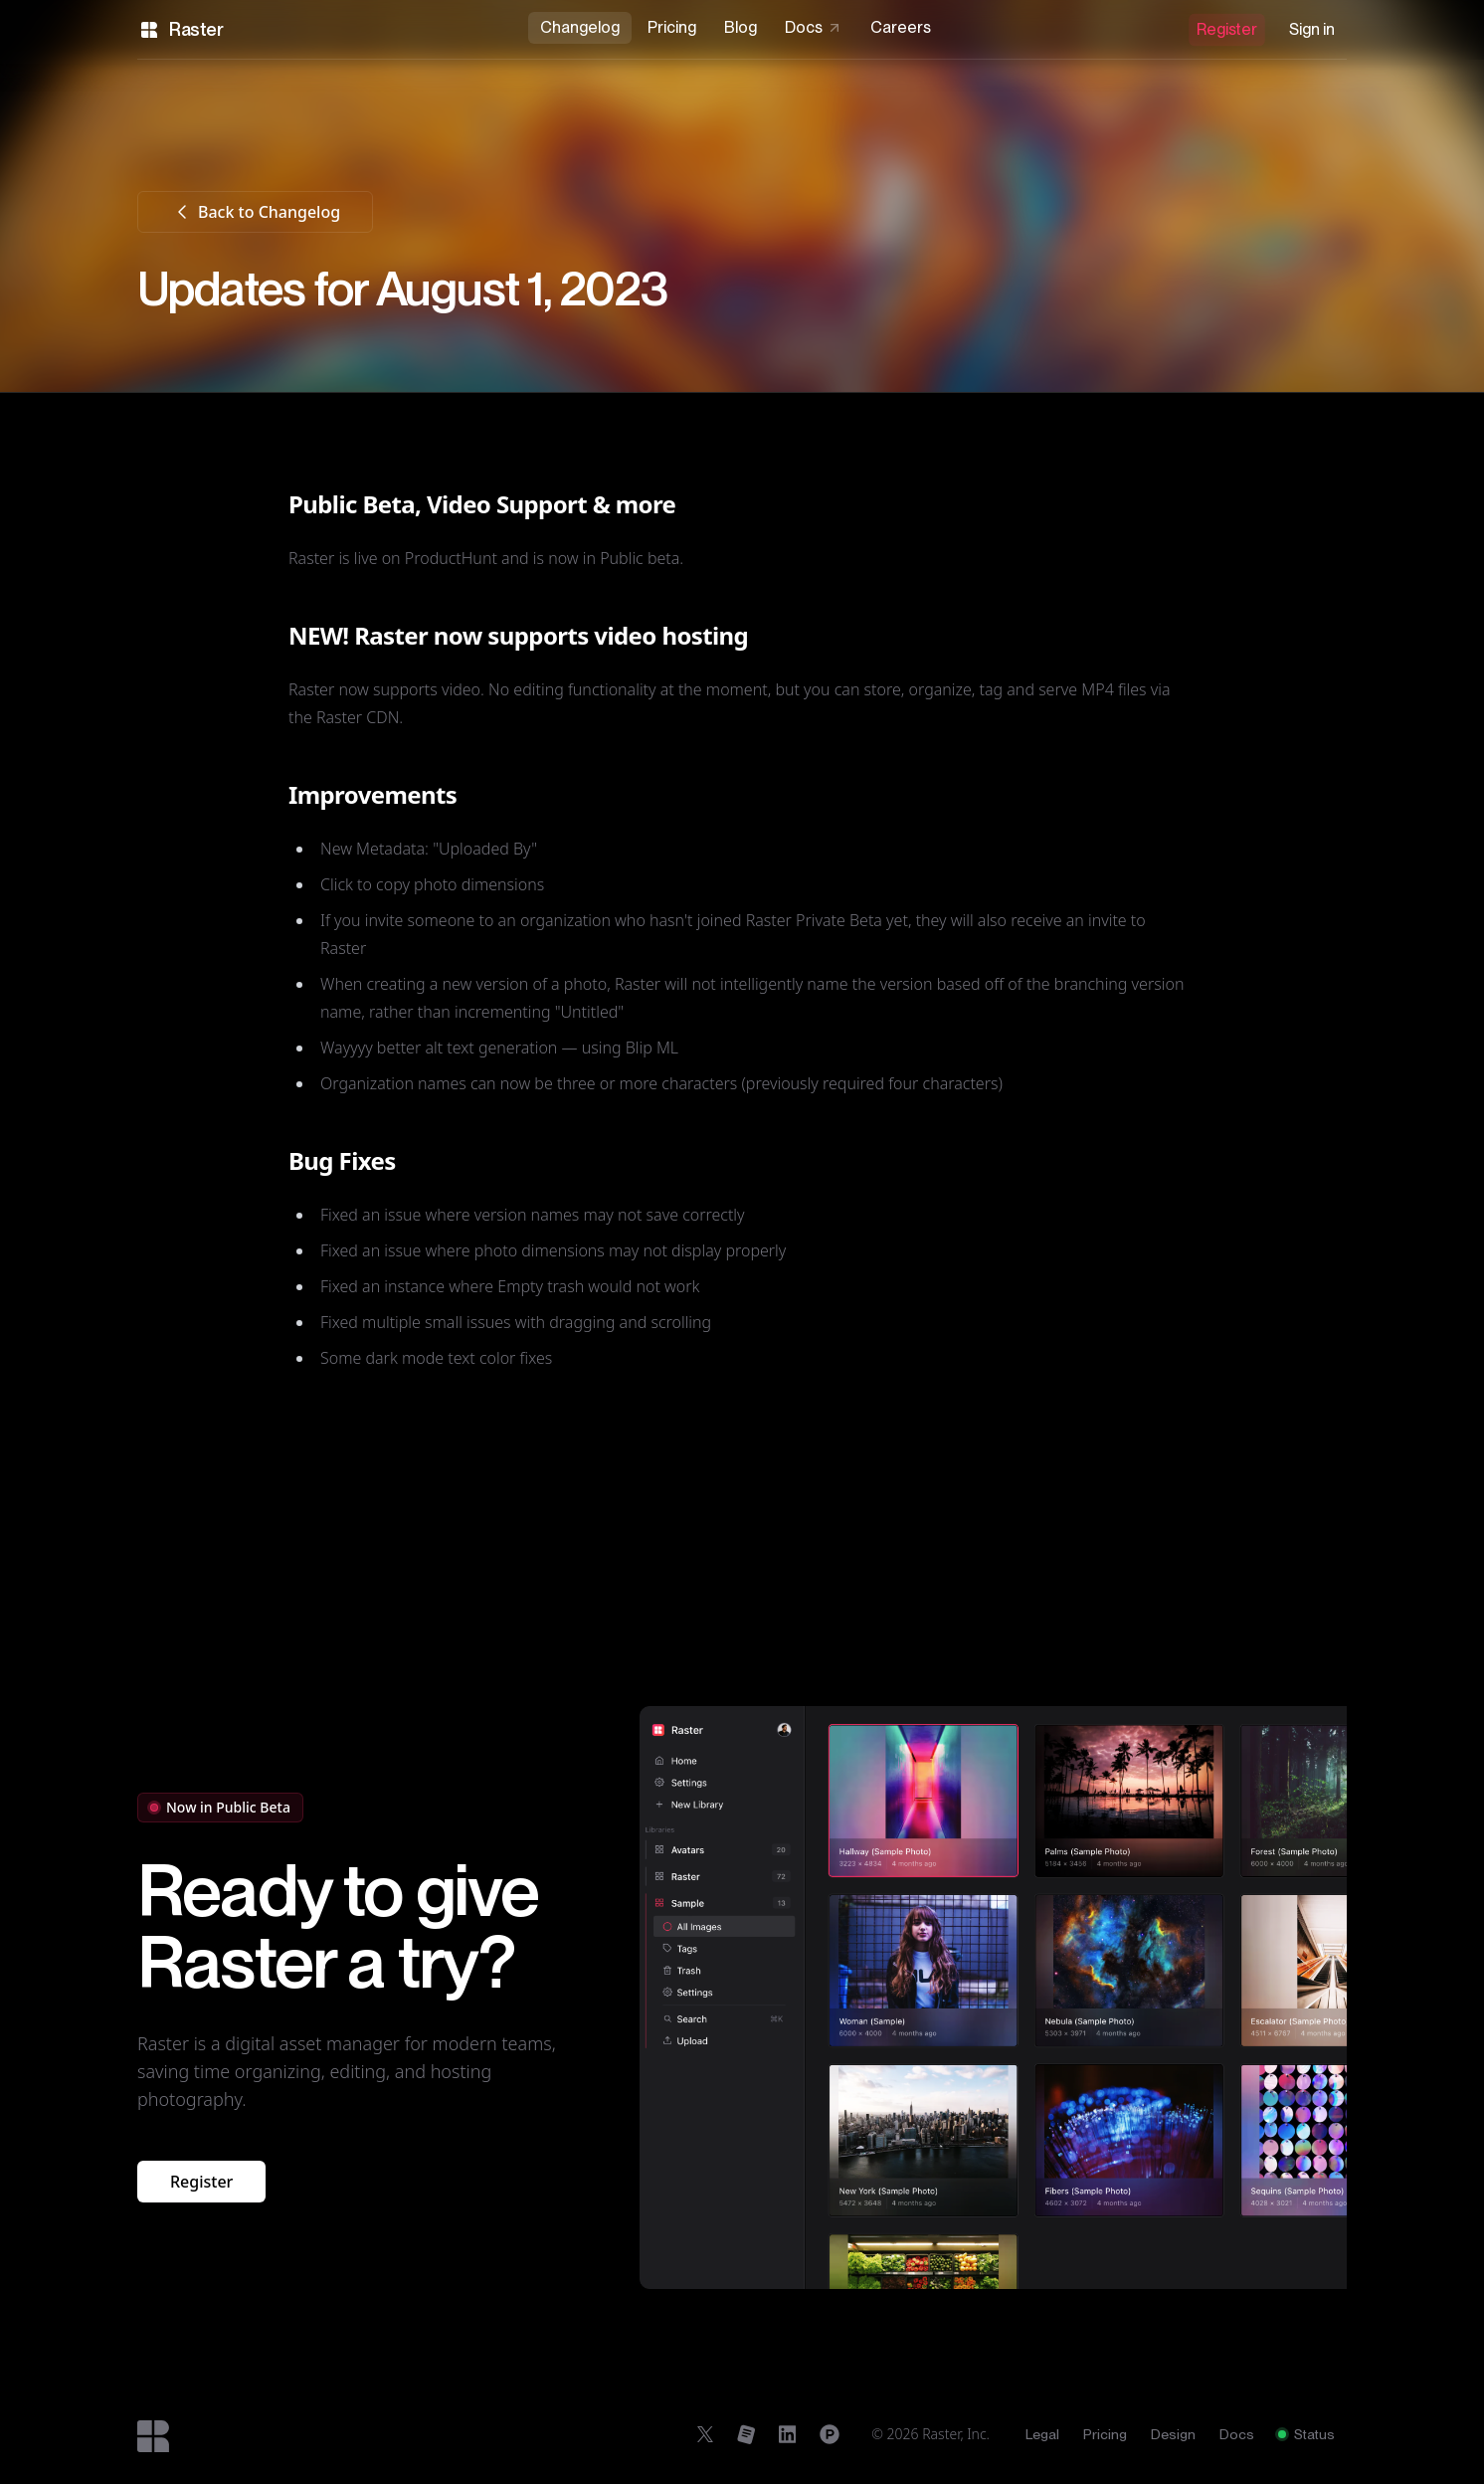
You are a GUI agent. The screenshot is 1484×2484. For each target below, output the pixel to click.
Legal (1042, 2434)
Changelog (580, 27)
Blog (740, 27)
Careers (900, 27)
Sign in (1312, 29)
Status (1306, 2434)
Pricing (672, 27)
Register (1227, 29)
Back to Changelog (255, 212)
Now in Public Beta (220, 1807)
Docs (813, 27)
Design (1173, 2434)
